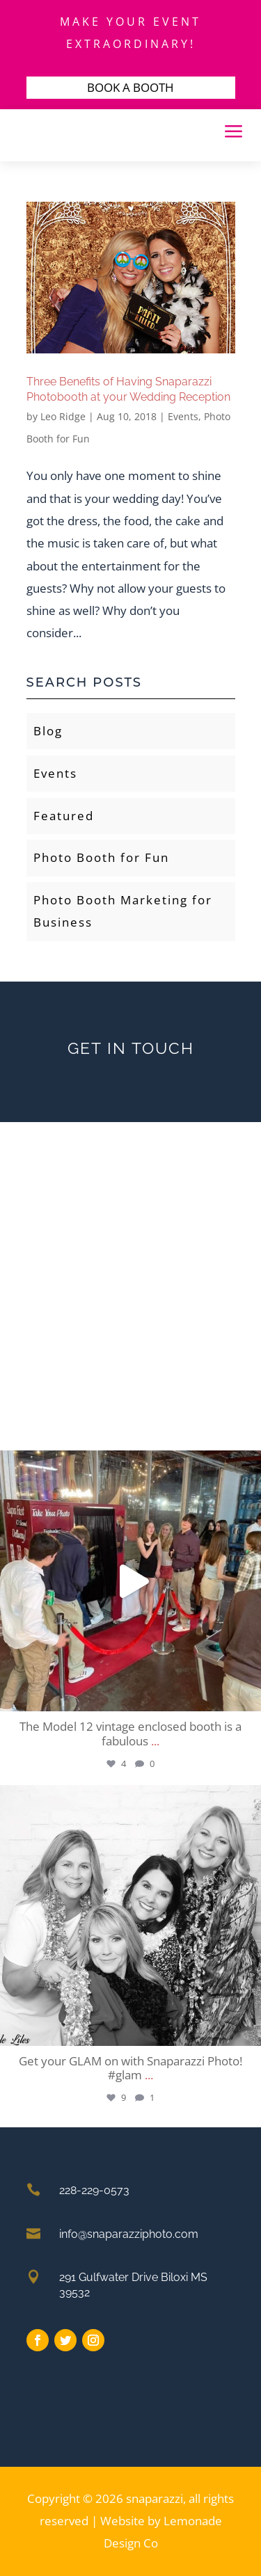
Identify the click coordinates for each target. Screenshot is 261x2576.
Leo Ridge (63, 416)
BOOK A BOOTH (130, 87)
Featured (63, 816)
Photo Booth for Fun (101, 857)
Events (183, 416)
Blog (48, 731)
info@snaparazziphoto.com (128, 2234)
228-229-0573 (94, 2190)
